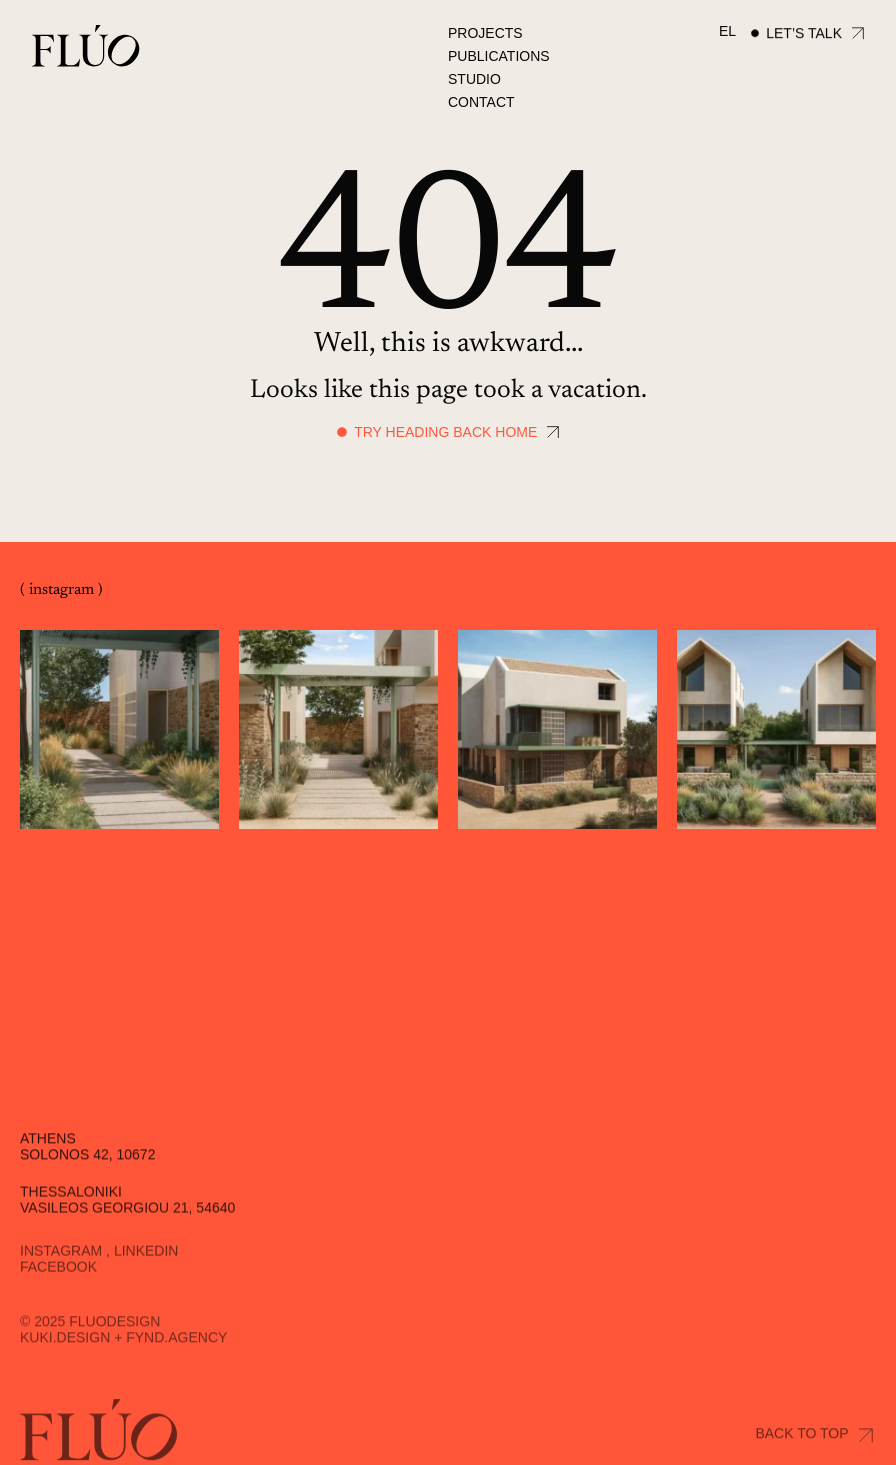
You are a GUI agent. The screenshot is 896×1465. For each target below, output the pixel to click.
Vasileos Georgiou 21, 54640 (127, 1232)
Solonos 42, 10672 (87, 1178)
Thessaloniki (71, 1216)
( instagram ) (61, 591)
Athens (48, 1162)
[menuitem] (727, 32)
